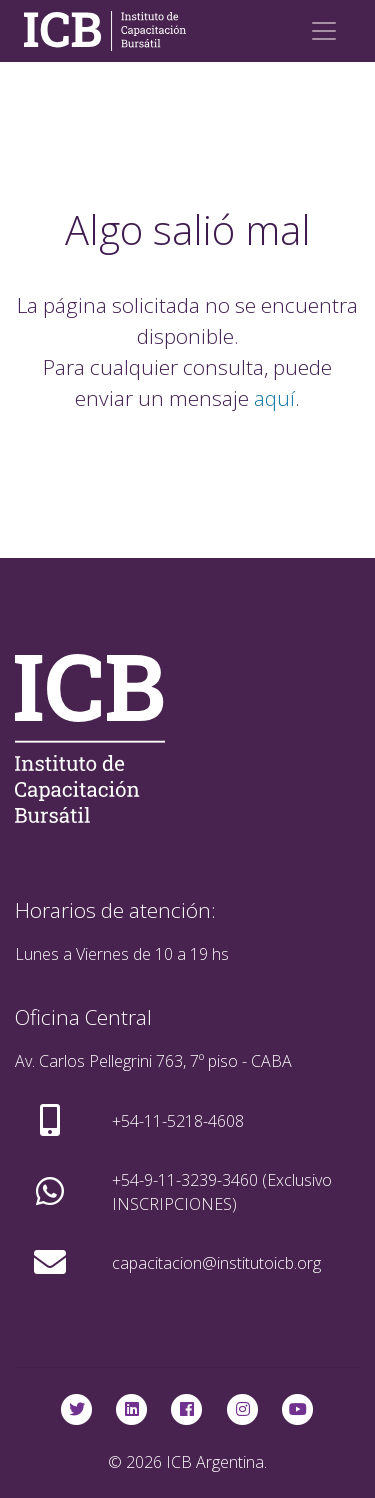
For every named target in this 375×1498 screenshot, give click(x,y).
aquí (274, 398)
